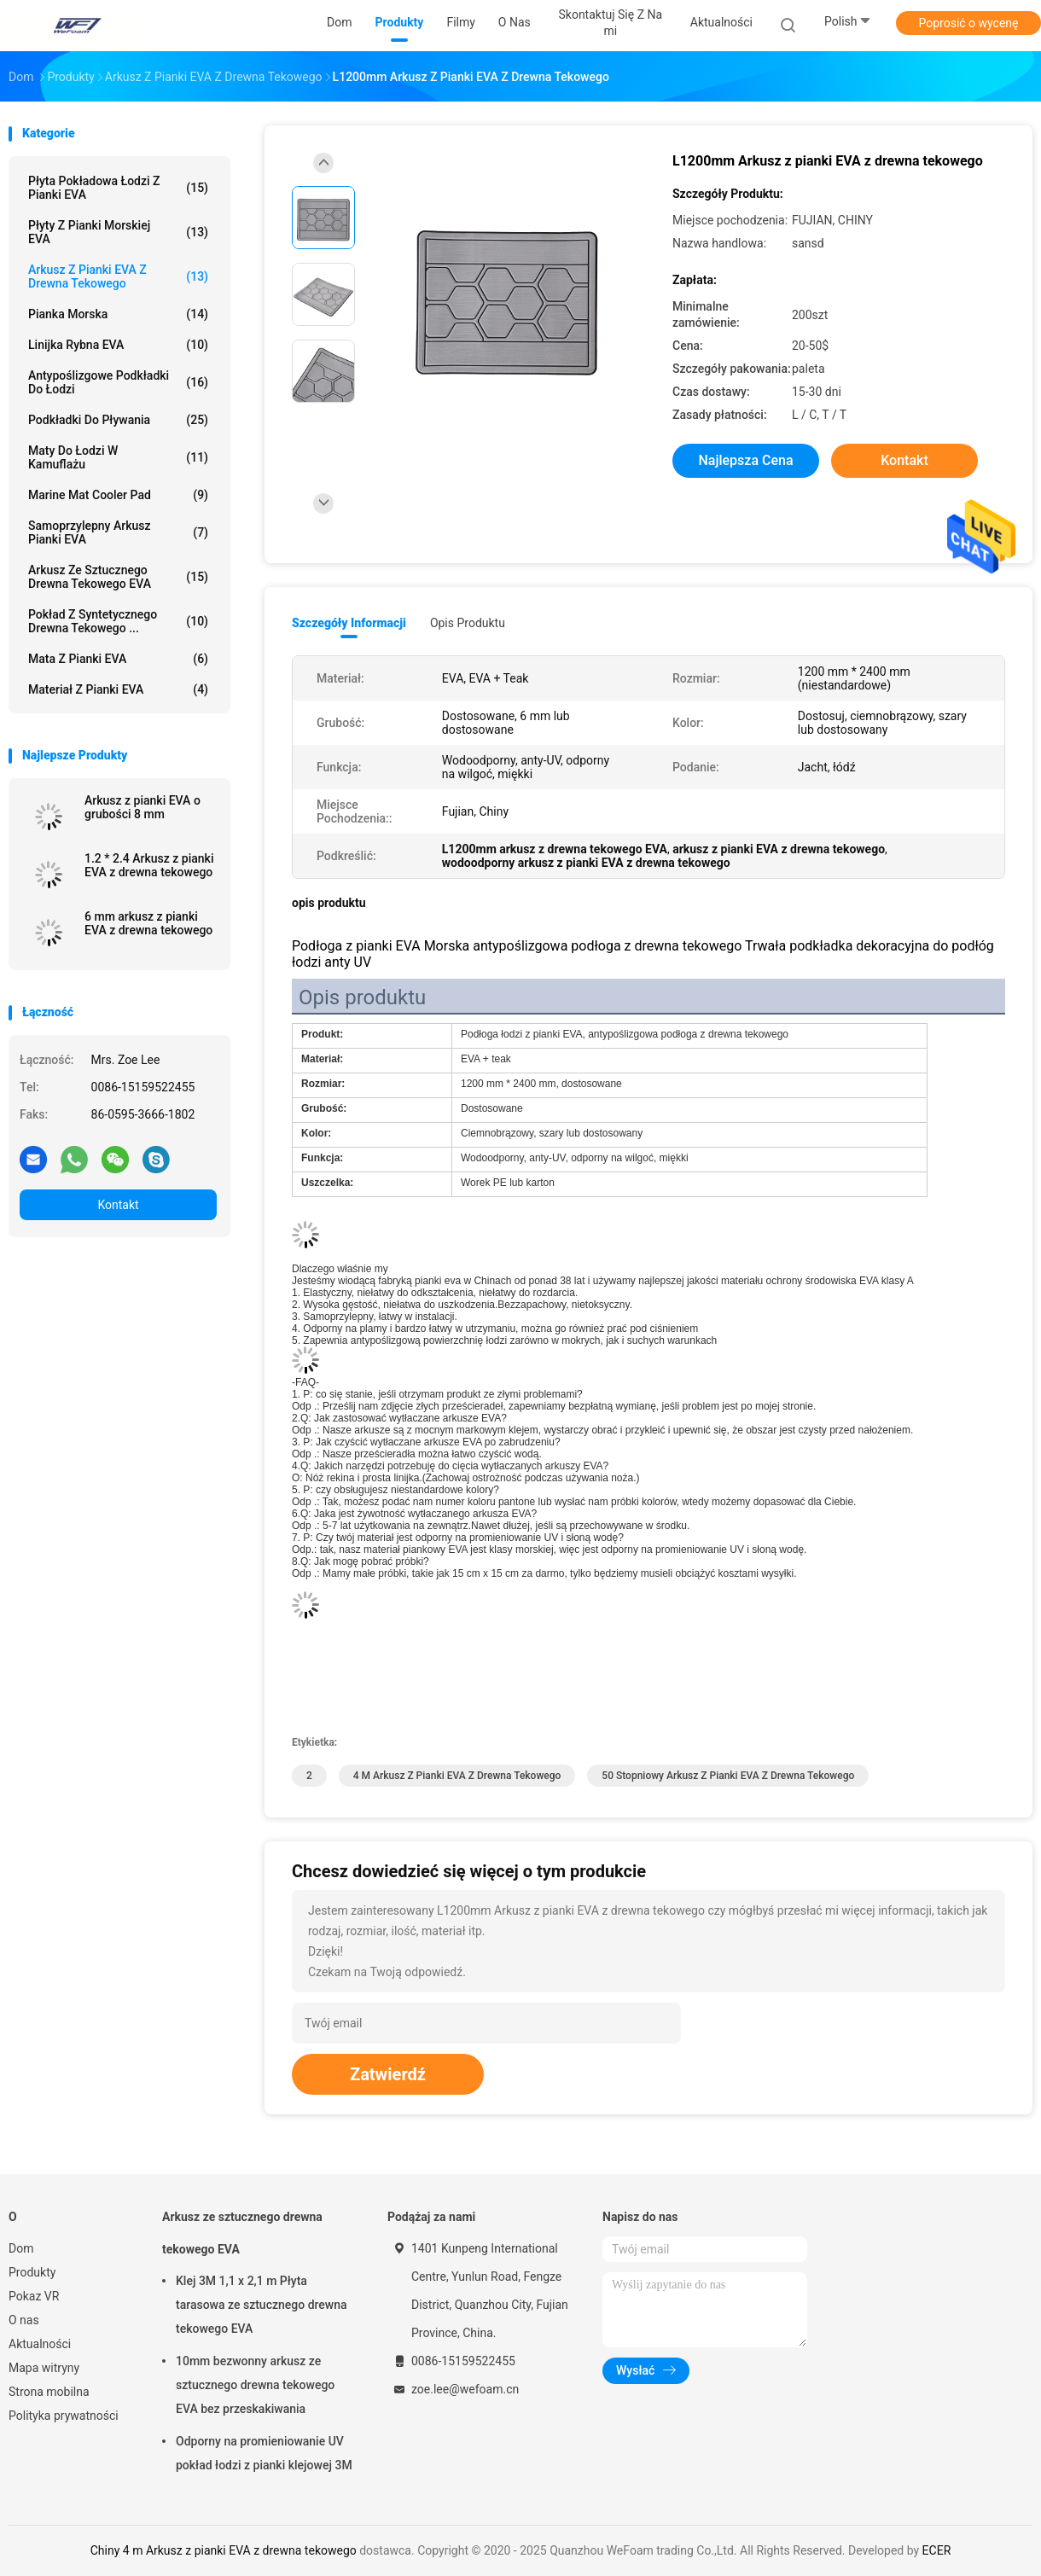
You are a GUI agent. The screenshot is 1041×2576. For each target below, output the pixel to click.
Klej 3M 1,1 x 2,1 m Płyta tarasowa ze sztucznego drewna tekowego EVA (261, 2304)
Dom (21, 2248)
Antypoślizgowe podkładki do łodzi (118, 382)
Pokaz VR (34, 2296)
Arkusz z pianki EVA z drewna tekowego (118, 276)
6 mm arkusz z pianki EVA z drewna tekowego (148, 923)
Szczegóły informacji (349, 623)
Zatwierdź (388, 2074)
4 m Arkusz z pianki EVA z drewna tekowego (457, 1776)
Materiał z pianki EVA (118, 689)
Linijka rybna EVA (118, 344)
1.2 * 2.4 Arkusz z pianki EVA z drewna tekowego (148, 865)
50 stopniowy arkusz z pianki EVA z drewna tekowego (728, 1776)
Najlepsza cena (745, 460)
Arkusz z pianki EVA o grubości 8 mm (142, 807)
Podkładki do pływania (118, 419)
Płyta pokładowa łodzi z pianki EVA (118, 187)
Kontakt (117, 1205)
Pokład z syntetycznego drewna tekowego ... (118, 621)
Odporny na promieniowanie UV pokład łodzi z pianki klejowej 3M (264, 2453)
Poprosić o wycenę (968, 23)
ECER (936, 2550)
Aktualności (40, 2344)
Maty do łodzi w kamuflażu (118, 457)
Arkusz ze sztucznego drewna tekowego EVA (118, 576)
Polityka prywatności (64, 2415)
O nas (24, 2320)
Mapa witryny (44, 2368)
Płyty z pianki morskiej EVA (118, 232)
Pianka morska (118, 314)
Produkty (32, 2272)
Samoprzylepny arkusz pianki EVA (118, 532)
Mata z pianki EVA (118, 658)
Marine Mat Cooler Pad (118, 494)
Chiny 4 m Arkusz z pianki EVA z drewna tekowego (223, 2550)
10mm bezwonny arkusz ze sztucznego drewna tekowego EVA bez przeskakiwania (255, 2385)
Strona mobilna (49, 2392)
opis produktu (467, 623)
